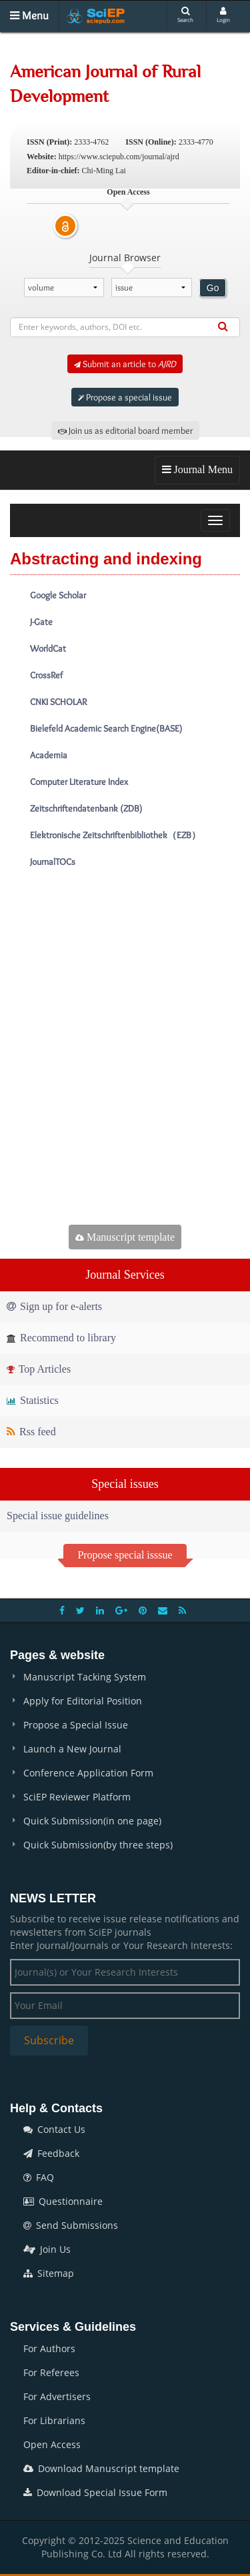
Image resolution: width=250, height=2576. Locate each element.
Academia (48, 755)
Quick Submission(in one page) (92, 1820)
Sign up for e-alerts (54, 1306)
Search (185, 15)
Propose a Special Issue (75, 1724)
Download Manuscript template (101, 2468)
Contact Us (54, 2129)
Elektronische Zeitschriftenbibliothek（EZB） (115, 835)
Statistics (33, 1400)
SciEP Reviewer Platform (77, 1796)
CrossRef (46, 675)
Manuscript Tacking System (84, 1676)
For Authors (49, 2348)
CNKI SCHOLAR (58, 702)
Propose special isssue (124, 1555)
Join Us (47, 2249)
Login (223, 15)
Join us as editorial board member (125, 430)
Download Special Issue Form (95, 2492)
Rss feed (31, 1431)
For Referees (51, 2372)
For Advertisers (57, 2396)
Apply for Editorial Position (82, 1700)
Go (213, 288)
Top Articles (39, 1369)
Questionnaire (63, 2201)
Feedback (51, 2153)
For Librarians (54, 2420)
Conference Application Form (88, 1772)
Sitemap (48, 2273)
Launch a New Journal (72, 1748)
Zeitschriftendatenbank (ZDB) (86, 808)
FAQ (38, 2177)
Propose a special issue (125, 397)
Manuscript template (125, 1237)
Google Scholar (58, 595)
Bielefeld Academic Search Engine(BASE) (106, 728)
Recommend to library (61, 1337)
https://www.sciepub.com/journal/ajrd (119, 156)
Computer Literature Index (79, 782)
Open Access (52, 2444)
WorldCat (48, 648)
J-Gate (41, 622)
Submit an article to (125, 364)
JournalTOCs (52, 862)
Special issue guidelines (58, 1515)
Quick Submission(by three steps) (98, 1844)
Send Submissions (70, 2225)
